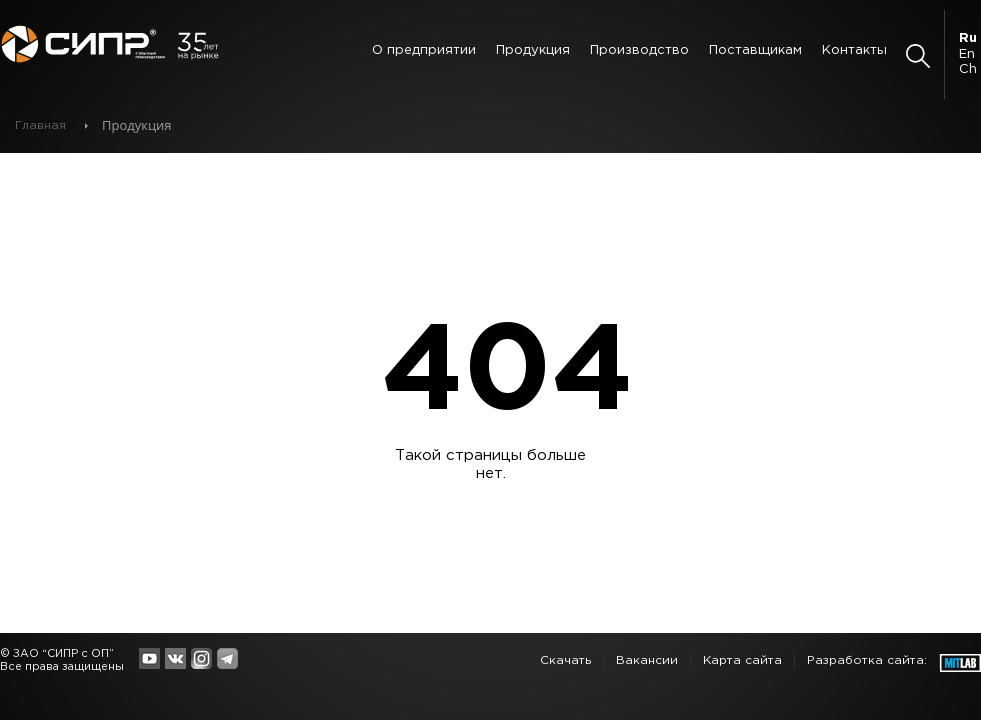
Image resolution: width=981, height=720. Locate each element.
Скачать (565, 660)
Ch (968, 69)
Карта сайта (742, 660)
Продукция (533, 50)
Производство (639, 50)
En (967, 54)
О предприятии (424, 50)
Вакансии (647, 660)
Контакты (854, 50)
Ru (968, 38)
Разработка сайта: (867, 660)
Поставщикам (755, 50)
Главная (40, 125)
